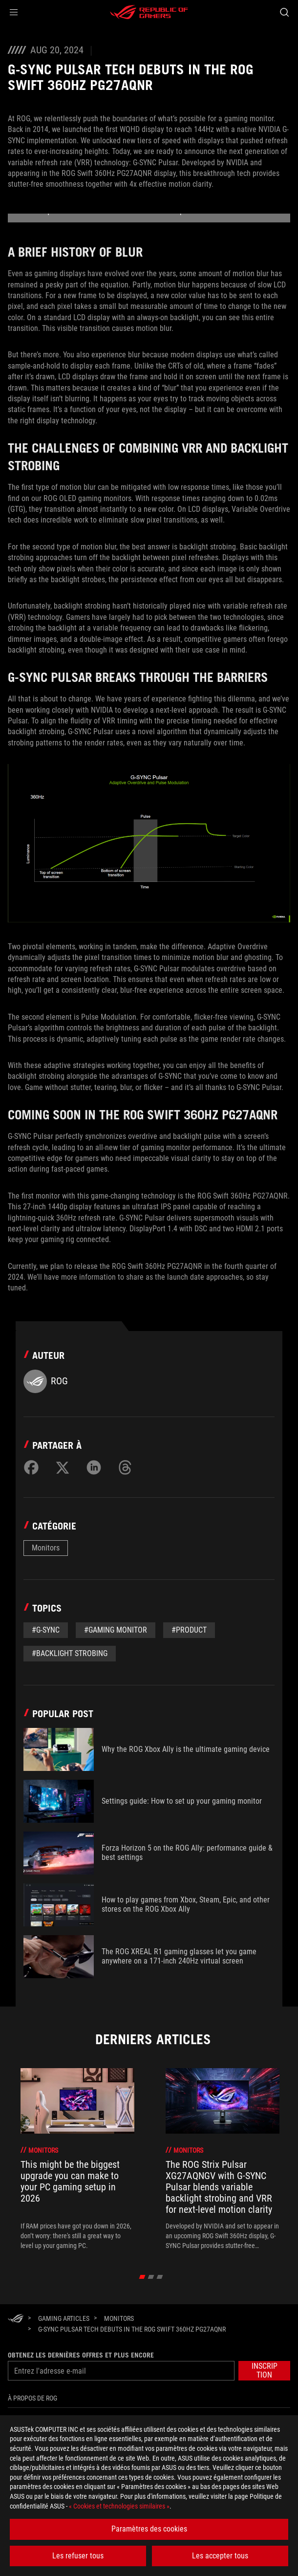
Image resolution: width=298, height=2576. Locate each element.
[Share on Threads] (125, 1467)
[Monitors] (119, 2318)
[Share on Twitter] (62, 1467)
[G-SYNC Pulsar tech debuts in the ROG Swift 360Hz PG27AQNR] (132, 2329)
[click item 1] (151, 2277)
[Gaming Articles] (63, 2318)
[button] (14, 12)
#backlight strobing (69, 1653)
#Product (189, 1630)
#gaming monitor (115, 1630)
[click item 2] (160, 2277)
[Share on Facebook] (31, 1467)
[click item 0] (142, 2277)
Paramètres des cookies (149, 2528)
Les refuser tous (78, 2555)
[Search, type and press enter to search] (284, 12)
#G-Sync (46, 1630)
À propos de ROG (32, 2398)
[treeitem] (77, 2159)
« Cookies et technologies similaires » (119, 2506)
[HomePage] (15, 2319)
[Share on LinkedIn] (94, 1467)
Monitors (46, 1547)
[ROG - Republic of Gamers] (149, 12)
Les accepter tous (220, 2555)
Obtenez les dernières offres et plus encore (81, 2355)
